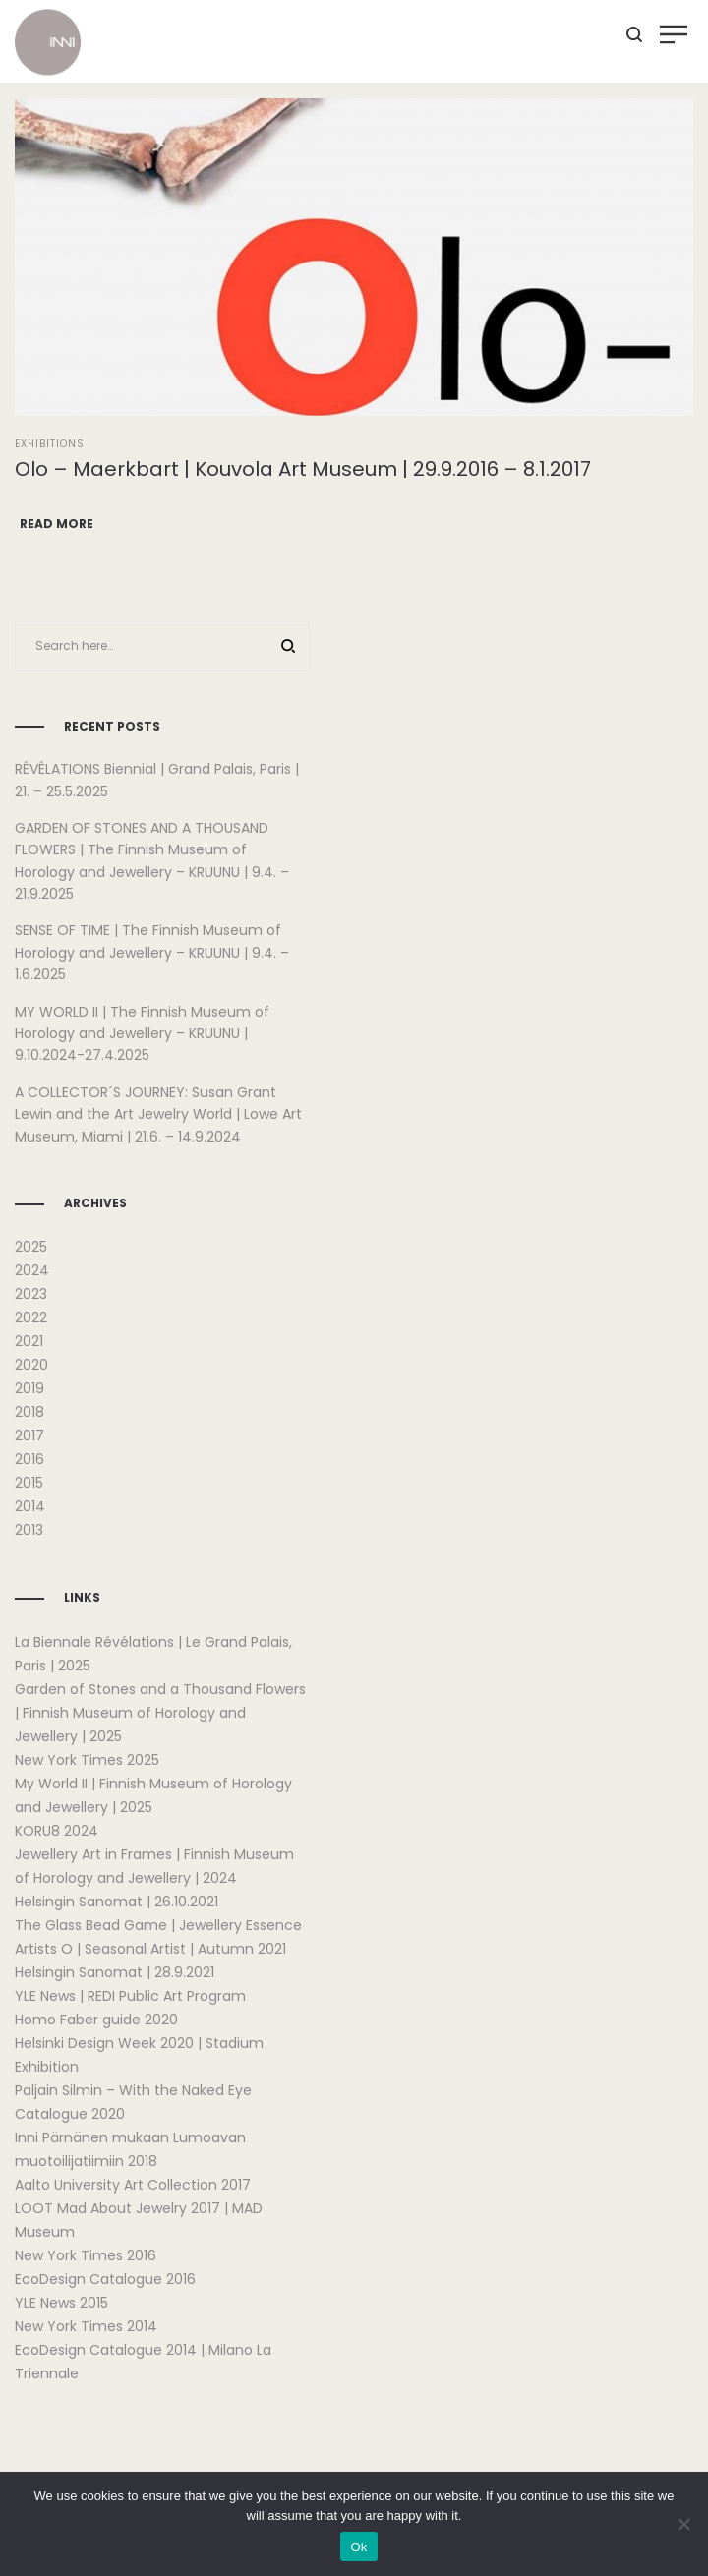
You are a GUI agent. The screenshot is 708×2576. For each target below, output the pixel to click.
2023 (31, 1294)
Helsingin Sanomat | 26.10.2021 (116, 1901)
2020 (31, 1365)
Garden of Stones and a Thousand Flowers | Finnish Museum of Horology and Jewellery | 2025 (160, 1712)
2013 (29, 1530)
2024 (32, 1270)
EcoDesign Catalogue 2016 (105, 2279)
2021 (29, 1341)
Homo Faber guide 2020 (96, 2019)
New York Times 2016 (85, 2255)
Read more (56, 523)
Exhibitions (50, 444)
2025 (31, 1247)
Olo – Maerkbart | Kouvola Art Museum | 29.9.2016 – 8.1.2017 (303, 469)
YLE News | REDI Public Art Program (130, 1996)
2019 (29, 1388)
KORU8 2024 (56, 1831)
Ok (358, 2547)
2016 (29, 1459)
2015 (29, 1483)
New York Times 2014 (86, 2326)
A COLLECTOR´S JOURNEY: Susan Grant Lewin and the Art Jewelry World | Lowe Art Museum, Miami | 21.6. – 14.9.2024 (158, 1114)
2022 (31, 1317)
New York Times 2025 (87, 1760)
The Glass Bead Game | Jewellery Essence (158, 1925)
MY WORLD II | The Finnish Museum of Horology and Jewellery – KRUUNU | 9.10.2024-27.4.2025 (142, 1034)
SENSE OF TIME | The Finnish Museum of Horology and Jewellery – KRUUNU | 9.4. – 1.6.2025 (152, 952)
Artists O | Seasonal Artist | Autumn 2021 (150, 1949)
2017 (29, 1435)
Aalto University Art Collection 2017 (133, 2185)
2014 (30, 1506)
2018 (29, 1412)
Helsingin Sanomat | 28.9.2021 (114, 1972)
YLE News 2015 (61, 2303)
